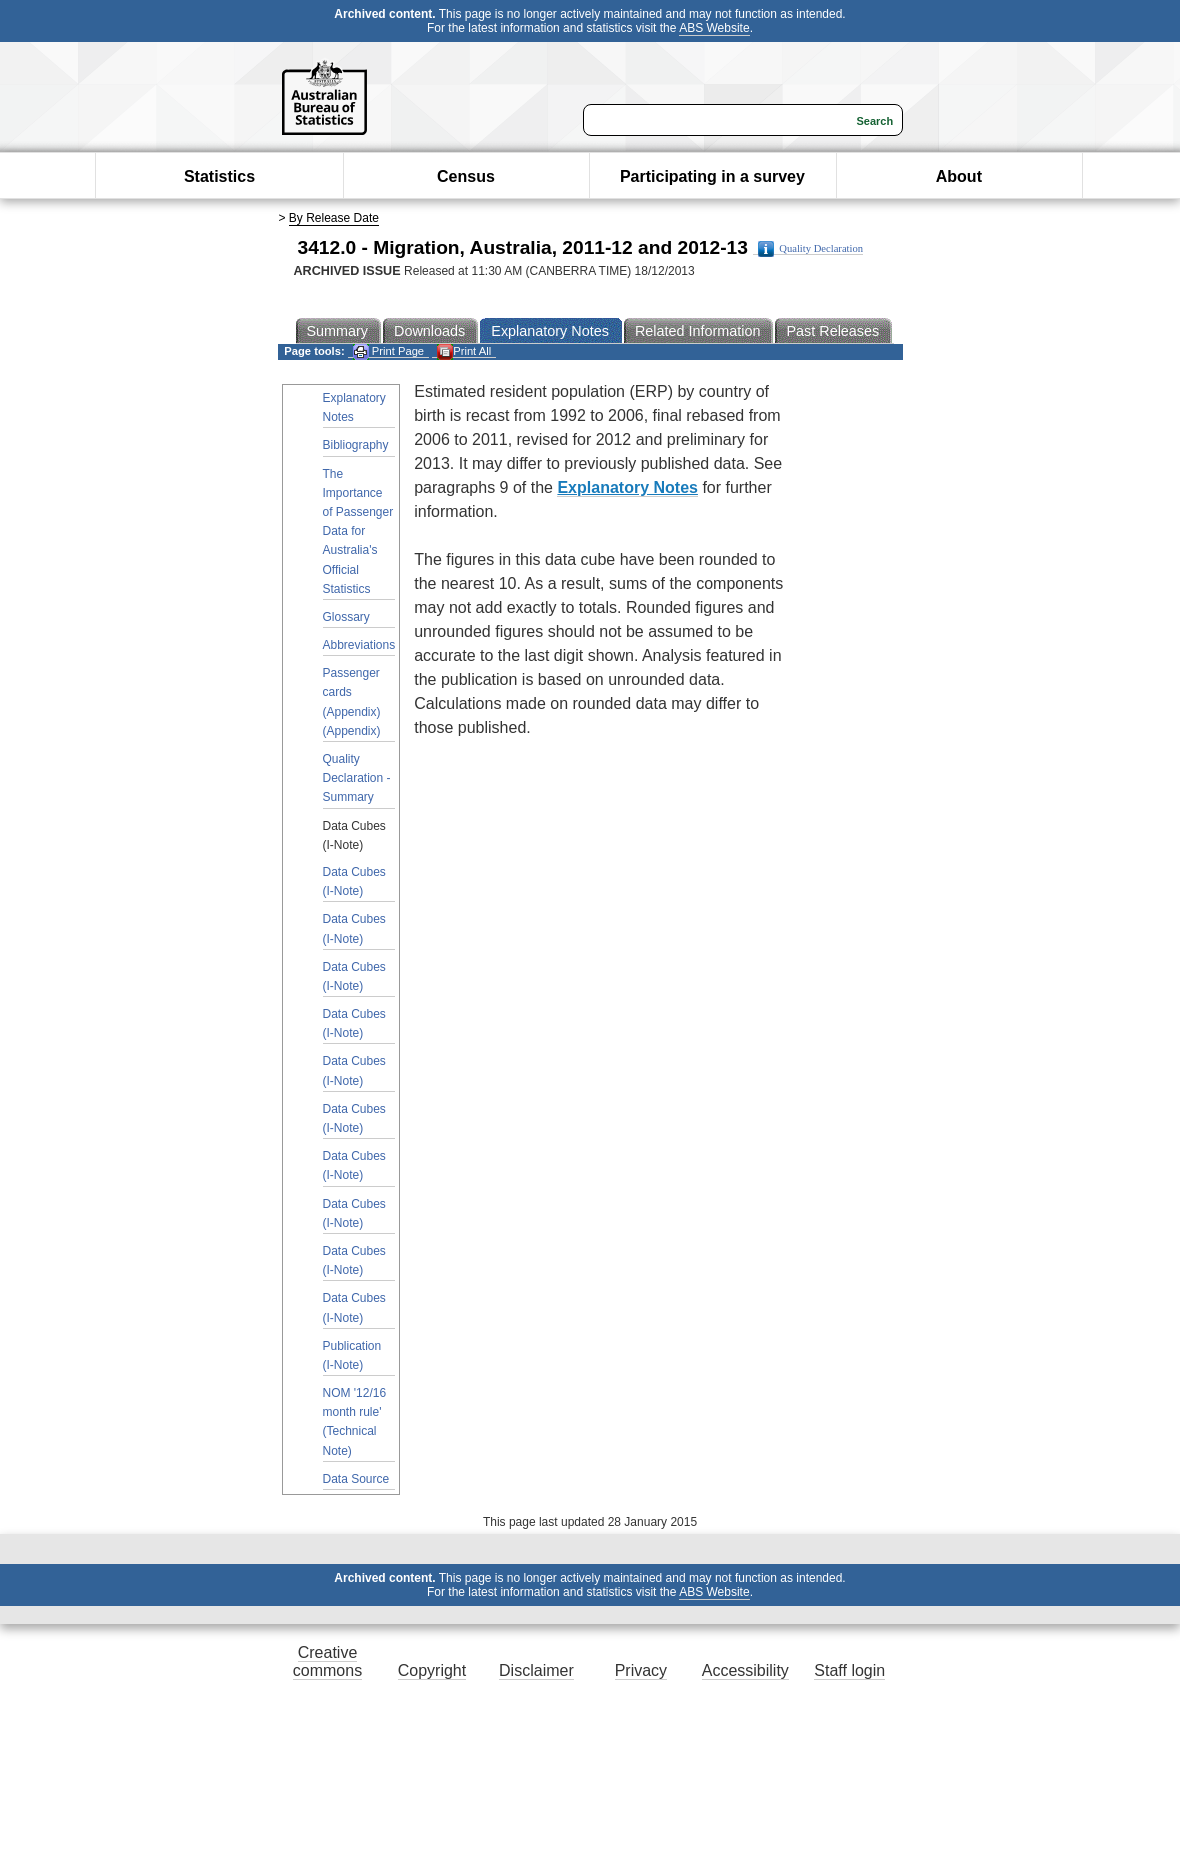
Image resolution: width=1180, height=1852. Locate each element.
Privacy (641, 1670)
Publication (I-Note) (352, 1355)
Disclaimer (536, 1670)
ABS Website (714, 28)
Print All (464, 351)
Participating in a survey (712, 176)
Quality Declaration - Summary (357, 778)
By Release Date (334, 218)
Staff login (849, 1670)
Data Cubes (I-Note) (354, 881)
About (959, 176)
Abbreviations (359, 645)
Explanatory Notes (354, 407)
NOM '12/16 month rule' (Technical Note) (355, 1422)
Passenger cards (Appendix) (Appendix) (352, 702)
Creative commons (327, 1661)
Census (466, 176)
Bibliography (356, 445)
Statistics (219, 176)
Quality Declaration (810, 249)
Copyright (432, 1670)
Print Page (388, 351)
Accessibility (745, 1670)
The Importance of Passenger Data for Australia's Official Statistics (358, 531)
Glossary (346, 617)
